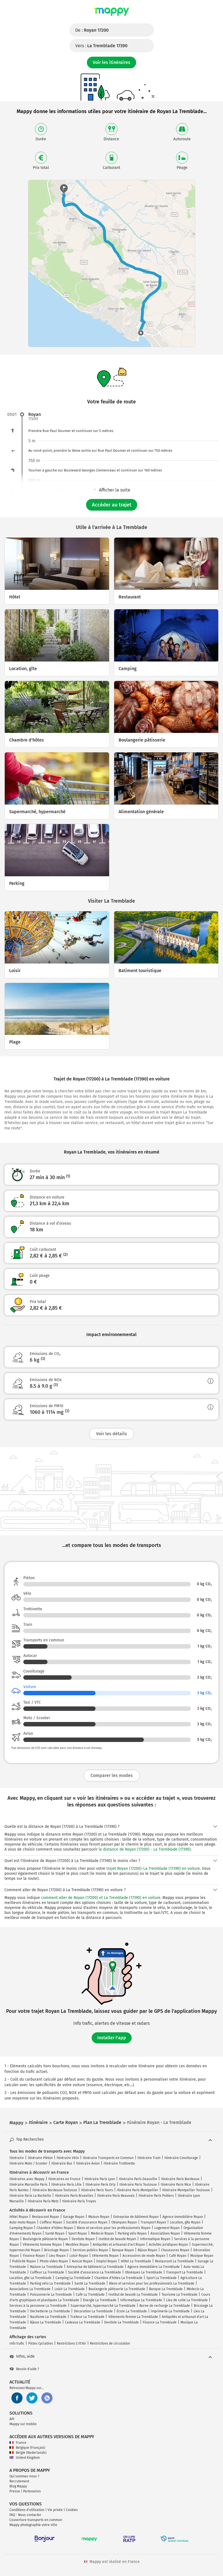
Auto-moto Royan (22, 2222)
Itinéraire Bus (61, 2163)
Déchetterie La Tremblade (50, 2311)
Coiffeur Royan (51, 2222)
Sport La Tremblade (161, 2278)
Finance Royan (34, 2256)
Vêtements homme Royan (42, 2244)
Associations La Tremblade (30, 2289)
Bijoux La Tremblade (45, 2322)
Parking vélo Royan (132, 2233)
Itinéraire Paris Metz (43, 2201)
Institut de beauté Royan (117, 2239)
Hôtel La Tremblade (136, 2261)
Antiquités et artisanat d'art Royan (119, 2244)
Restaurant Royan (45, 2217)
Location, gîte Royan (185, 2222)
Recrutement (19, 2481)
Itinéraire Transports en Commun (108, 2158)
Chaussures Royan (175, 2250)
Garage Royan (73, 2217)
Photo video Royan (54, 2261)
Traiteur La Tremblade (87, 2317)
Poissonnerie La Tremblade (51, 2295)
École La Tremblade (132, 2311)
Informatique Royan (155, 2239)
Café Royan (177, 2256)
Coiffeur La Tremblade (47, 2272)
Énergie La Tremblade (99, 2300)
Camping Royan (21, 2228)
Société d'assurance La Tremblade (94, 2272)
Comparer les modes (112, 1775)
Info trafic (16, 2343)
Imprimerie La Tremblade (170, 2311)
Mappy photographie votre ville (33, 2525)
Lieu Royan (57, 2256)
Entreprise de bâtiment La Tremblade (95, 2267)
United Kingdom (24, 2458)
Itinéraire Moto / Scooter (28, 2163)
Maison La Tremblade (46, 2267)
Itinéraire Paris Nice (176, 2184)
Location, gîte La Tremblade (30, 2278)
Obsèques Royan (124, 2222)
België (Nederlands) (27, 2453)
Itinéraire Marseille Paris (28, 2184)
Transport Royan (153, 2222)
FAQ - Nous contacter (25, 2515)
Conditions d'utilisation (26, 2510)
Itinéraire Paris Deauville (138, 2179)
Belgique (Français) (27, 2448)
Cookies (72, 2510)
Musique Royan (201, 2256)
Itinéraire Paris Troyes (79, 2201)
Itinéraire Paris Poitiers (156, 2196)
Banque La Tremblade (166, 2289)
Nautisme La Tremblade (48, 2317)
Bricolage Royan (56, 2250)
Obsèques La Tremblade (143, 2272)
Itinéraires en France (64, 2179)
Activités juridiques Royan (168, 2244)
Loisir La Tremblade (69, 2289)
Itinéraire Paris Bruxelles (74, 2196)
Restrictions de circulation (110, 2343)
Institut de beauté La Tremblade (133, 2295)
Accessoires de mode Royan (143, 2256)
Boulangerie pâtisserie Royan (45, 2239)
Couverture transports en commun (35, 2520)
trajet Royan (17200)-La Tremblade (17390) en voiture (153, 1868)
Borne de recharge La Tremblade (164, 2306)
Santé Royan (54, 2233)
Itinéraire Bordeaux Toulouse (54, 2190)
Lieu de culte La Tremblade (187, 2300)
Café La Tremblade (90, 2295)
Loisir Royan (78, 2256)
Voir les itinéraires (111, 62)
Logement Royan (167, 2228)
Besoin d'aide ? (24, 2369)
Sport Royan (77, 2233)
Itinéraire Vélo (68, 2158)
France (17, 2443)
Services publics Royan (90, 2250)
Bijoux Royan (147, 2250)
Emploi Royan (106, 2261)
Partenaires (32, 2491)
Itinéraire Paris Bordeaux (180, 2179)
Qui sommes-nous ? (24, 2476)
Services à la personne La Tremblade (38, 2306)
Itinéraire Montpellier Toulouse (186, 2190)
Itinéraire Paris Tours (97, 2190)
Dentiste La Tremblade (121, 2322)
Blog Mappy (18, 2486)
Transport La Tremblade (184, 2272)
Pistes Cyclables (40, 2343)
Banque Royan (123, 2250)
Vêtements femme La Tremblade (133, 2317)
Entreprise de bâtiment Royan (136, 2217)
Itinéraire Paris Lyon (99, 2179)
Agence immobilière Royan (182, 2217)
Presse (14, 2491)
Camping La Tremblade (73, 2278)
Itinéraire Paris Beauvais (116, 2196)
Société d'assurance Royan (86, 2222)
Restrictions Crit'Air (71, 2343)
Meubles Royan (77, 2244)
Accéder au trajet (111, 505)
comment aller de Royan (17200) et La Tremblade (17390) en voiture (101, 1897)
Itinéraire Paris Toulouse (138, 2184)
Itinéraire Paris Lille (66, 2184)
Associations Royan (165, 2233)
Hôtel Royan (18, 2217)
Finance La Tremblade (160, 2322)
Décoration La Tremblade (93, 2311)
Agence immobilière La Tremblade (153, 2267)
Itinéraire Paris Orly (101, 2184)
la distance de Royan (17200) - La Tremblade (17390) (145, 1849)
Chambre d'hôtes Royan (55, 2228)
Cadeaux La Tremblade (82, 2322)
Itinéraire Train (149, 2158)
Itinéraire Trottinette (119, 2163)
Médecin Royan (102, 2233)
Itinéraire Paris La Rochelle (30, 2196)
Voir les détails (111, 1433)
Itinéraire (16, 2158)
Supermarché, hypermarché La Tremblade (103, 2306)
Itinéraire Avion (88, 2163)
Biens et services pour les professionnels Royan (114, 2228)
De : (92, 30)
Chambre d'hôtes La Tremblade (118, 2278)
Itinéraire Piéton (40, 2158)
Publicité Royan (24, 2261)
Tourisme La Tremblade (179, 2295)
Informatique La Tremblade (141, 2300)
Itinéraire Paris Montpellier (137, 2190)
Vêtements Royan (105, 2256)
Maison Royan (98, 2217)
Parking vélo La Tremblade (50, 2283)
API (11, 2419)
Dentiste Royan (83, 2239)
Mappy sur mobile (23, 2424)
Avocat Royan (82, 2261)
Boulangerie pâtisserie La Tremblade (117, 2289)
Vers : (101, 45)
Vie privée (55, 2510)
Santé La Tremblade (89, 2283)
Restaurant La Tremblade (174, 2261)
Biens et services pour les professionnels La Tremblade (151, 2283)
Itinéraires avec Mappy (26, 2179)
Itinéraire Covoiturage (181, 2158)
